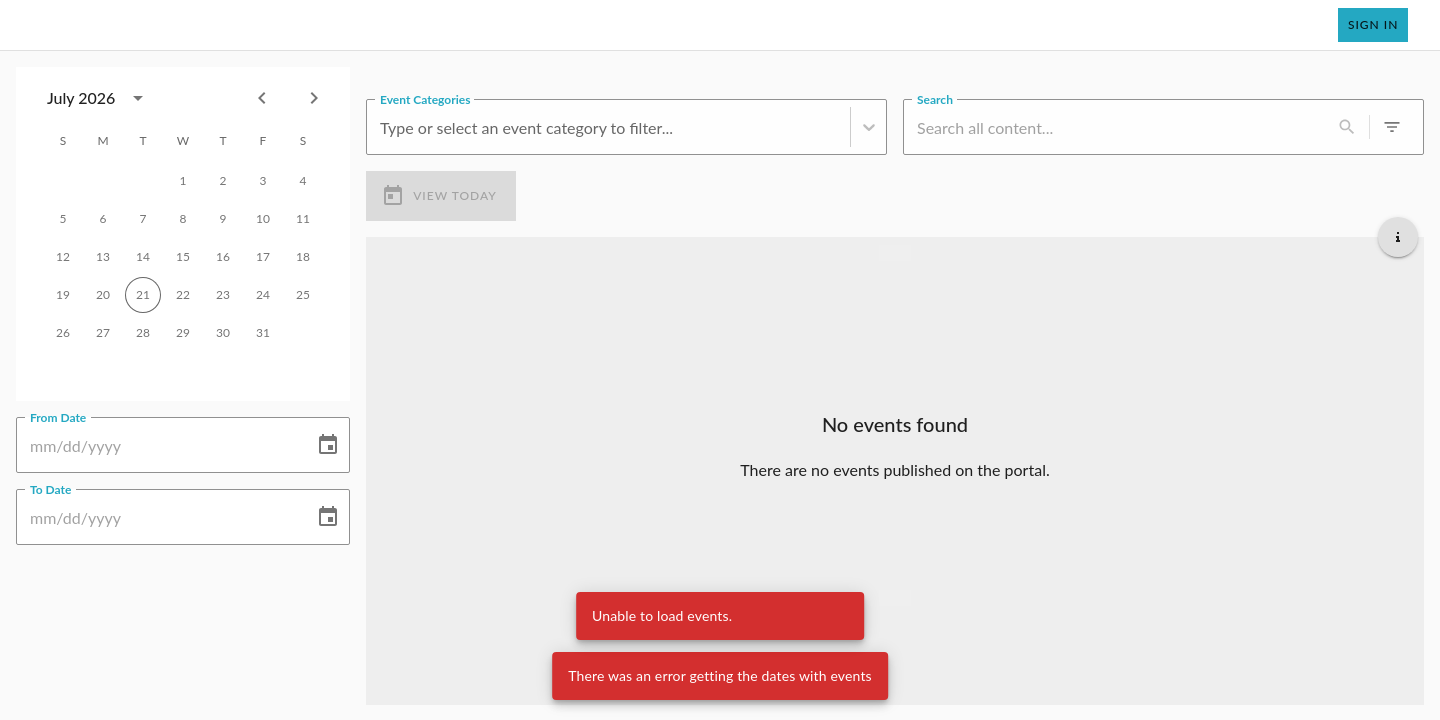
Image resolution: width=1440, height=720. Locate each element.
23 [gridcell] (223, 295)
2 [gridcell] (223, 181)
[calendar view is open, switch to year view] (138, 98)
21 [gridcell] (143, 295)
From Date (58, 416)
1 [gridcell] (183, 181)
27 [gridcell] (103, 333)
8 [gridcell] (183, 219)
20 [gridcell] (103, 295)
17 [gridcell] (263, 257)
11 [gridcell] (303, 219)
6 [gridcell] (103, 219)
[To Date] (158, 517)
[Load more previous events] (895, 252)
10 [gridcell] (263, 219)
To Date (50, 488)
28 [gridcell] (143, 333)
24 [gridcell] (263, 295)
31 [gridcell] (263, 333)
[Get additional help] (1398, 236)
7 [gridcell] (143, 219)
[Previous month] (262, 98)
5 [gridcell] (63, 219)
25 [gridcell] (303, 295)
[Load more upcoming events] (895, 597)
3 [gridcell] (263, 181)
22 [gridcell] (183, 295)
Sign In (1373, 25)
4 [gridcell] (303, 181)
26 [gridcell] (63, 333)
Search (935, 98)
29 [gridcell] (183, 333)
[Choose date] (328, 445)
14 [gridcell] (143, 257)
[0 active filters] (1392, 127)
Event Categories (425, 98)
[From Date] (158, 445)
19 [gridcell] (63, 295)
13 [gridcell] (103, 257)
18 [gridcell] (303, 257)
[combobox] (101, 98)
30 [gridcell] (223, 333)
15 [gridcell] (183, 257)
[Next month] (314, 98)
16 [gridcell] (223, 257)
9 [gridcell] (223, 219)
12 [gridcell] (63, 257)
